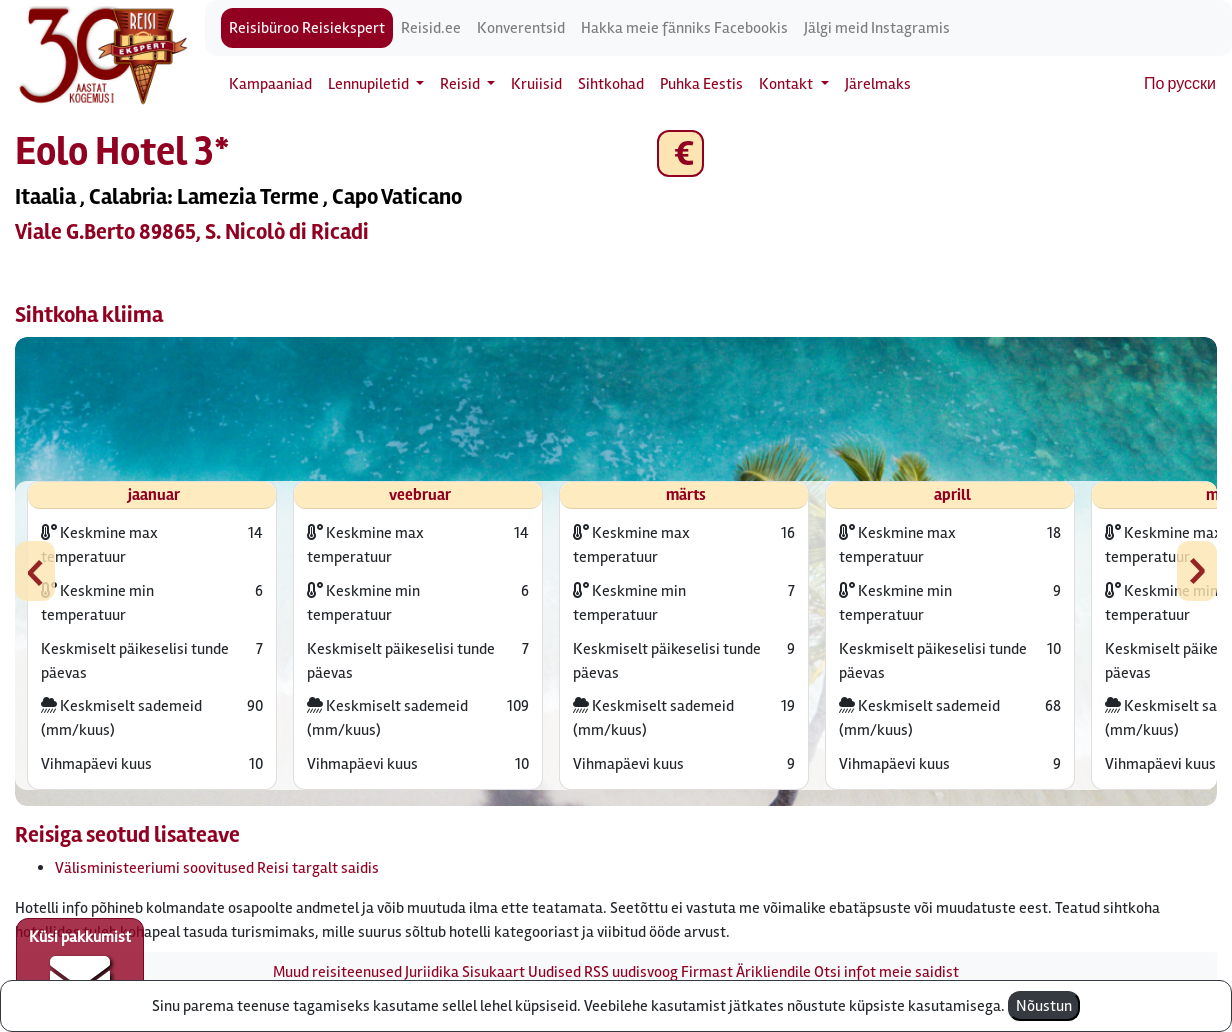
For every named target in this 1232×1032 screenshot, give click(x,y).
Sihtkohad (611, 84)
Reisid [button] (461, 84)
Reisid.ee (431, 28)
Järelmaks (878, 84)
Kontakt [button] (787, 84)
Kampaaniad (270, 84)
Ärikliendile (773, 972)
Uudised (554, 972)
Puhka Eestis (701, 84)
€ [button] (680, 153)
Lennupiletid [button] (370, 84)
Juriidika (432, 972)
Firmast (707, 972)
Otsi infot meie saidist (886, 972)
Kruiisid (536, 84)
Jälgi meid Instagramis (877, 28)
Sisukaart (493, 972)
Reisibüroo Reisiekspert (307, 28)
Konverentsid (521, 28)
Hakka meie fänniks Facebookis (684, 28)
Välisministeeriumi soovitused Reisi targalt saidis (217, 868)
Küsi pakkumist (80, 968)
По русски (1180, 84)
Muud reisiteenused (337, 972)
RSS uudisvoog (631, 972)
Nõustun (1044, 1006)
